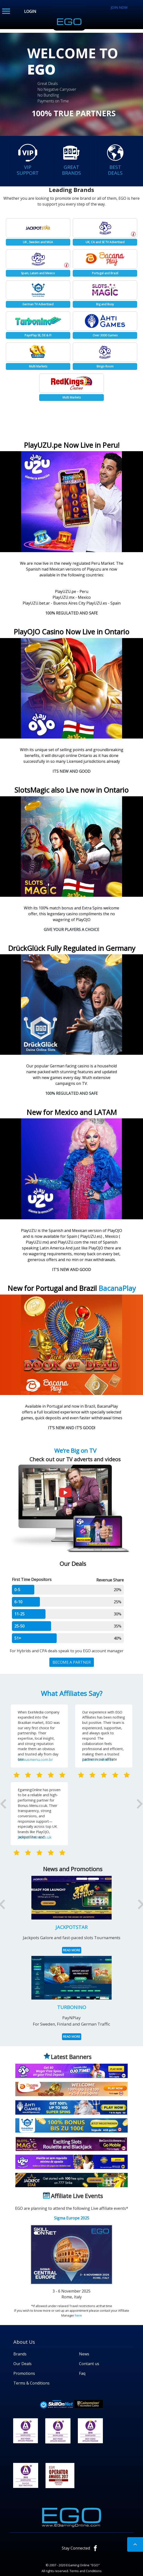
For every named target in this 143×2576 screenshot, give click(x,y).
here (78, 2315)
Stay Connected (81, 2548)
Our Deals (22, 2363)
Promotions (24, 2373)
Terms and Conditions (86, 2571)
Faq (82, 2373)
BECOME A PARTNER (72, 1662)
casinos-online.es (98, 1759)
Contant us (89, 2363)
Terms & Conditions (31, 2383)
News (84, 2354)
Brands (20, 2354)
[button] (14, 1779)
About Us (24, 2342)
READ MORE (71, 1950)
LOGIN (30, 11)
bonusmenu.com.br (35, 1759)
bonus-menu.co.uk (35, 1837)
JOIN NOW (119, 7)
